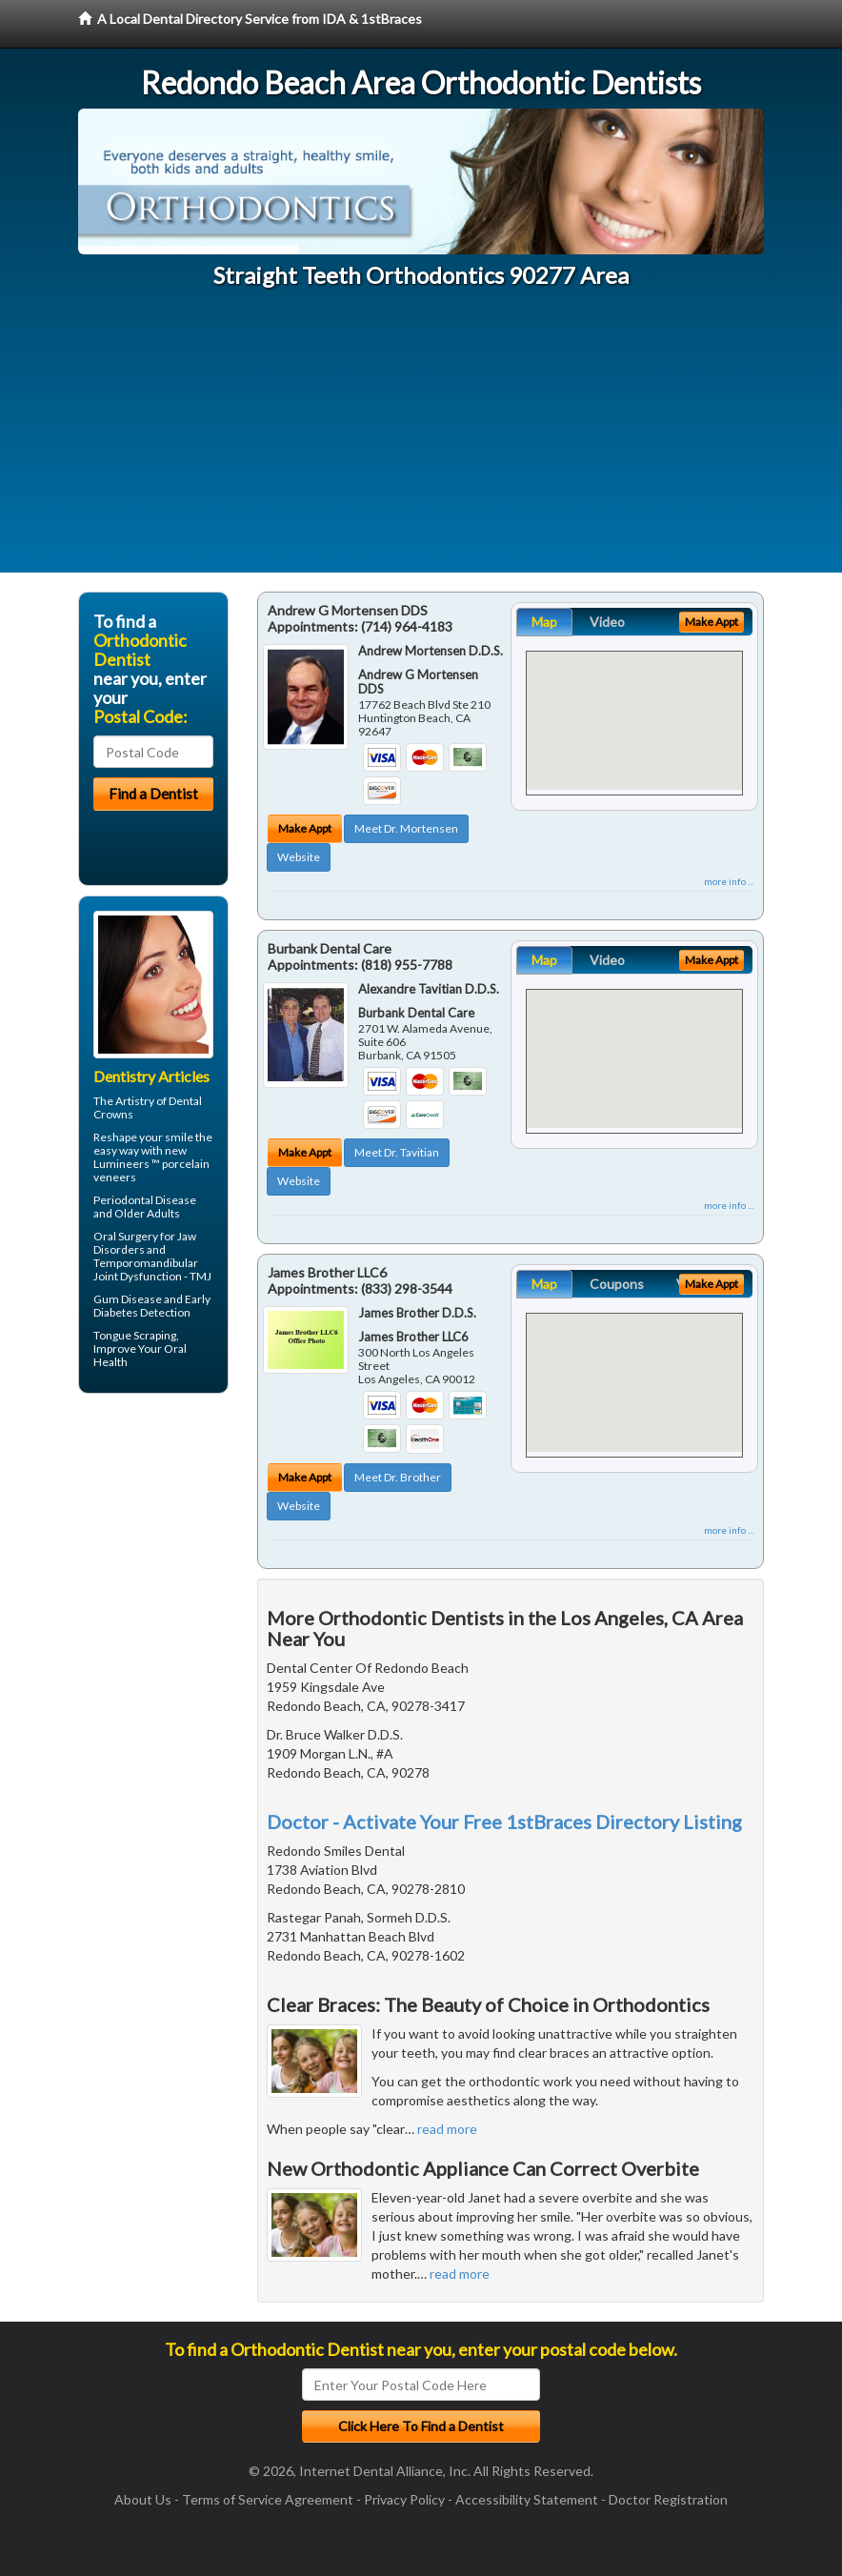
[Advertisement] (421, 439)
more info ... (728, 881)
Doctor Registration (668, 2499)
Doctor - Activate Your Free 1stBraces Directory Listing (504, 1821)
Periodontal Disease (144, 1200)
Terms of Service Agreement (267, 2499)
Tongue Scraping (134, 1335)
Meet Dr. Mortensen (406, 828)
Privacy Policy (404, 2499)
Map (544, 622)
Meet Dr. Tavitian (396, 1152)
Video (607, 622)
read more (447, 2129)
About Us (142, 2499)
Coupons (617, 1284)
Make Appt (304, 828)
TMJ (200, 1276)
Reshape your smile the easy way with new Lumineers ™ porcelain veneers (152, 1157)
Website (298, 857)
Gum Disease (127, 1299)
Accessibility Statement (526, 2499)
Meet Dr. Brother (397, 1477)
